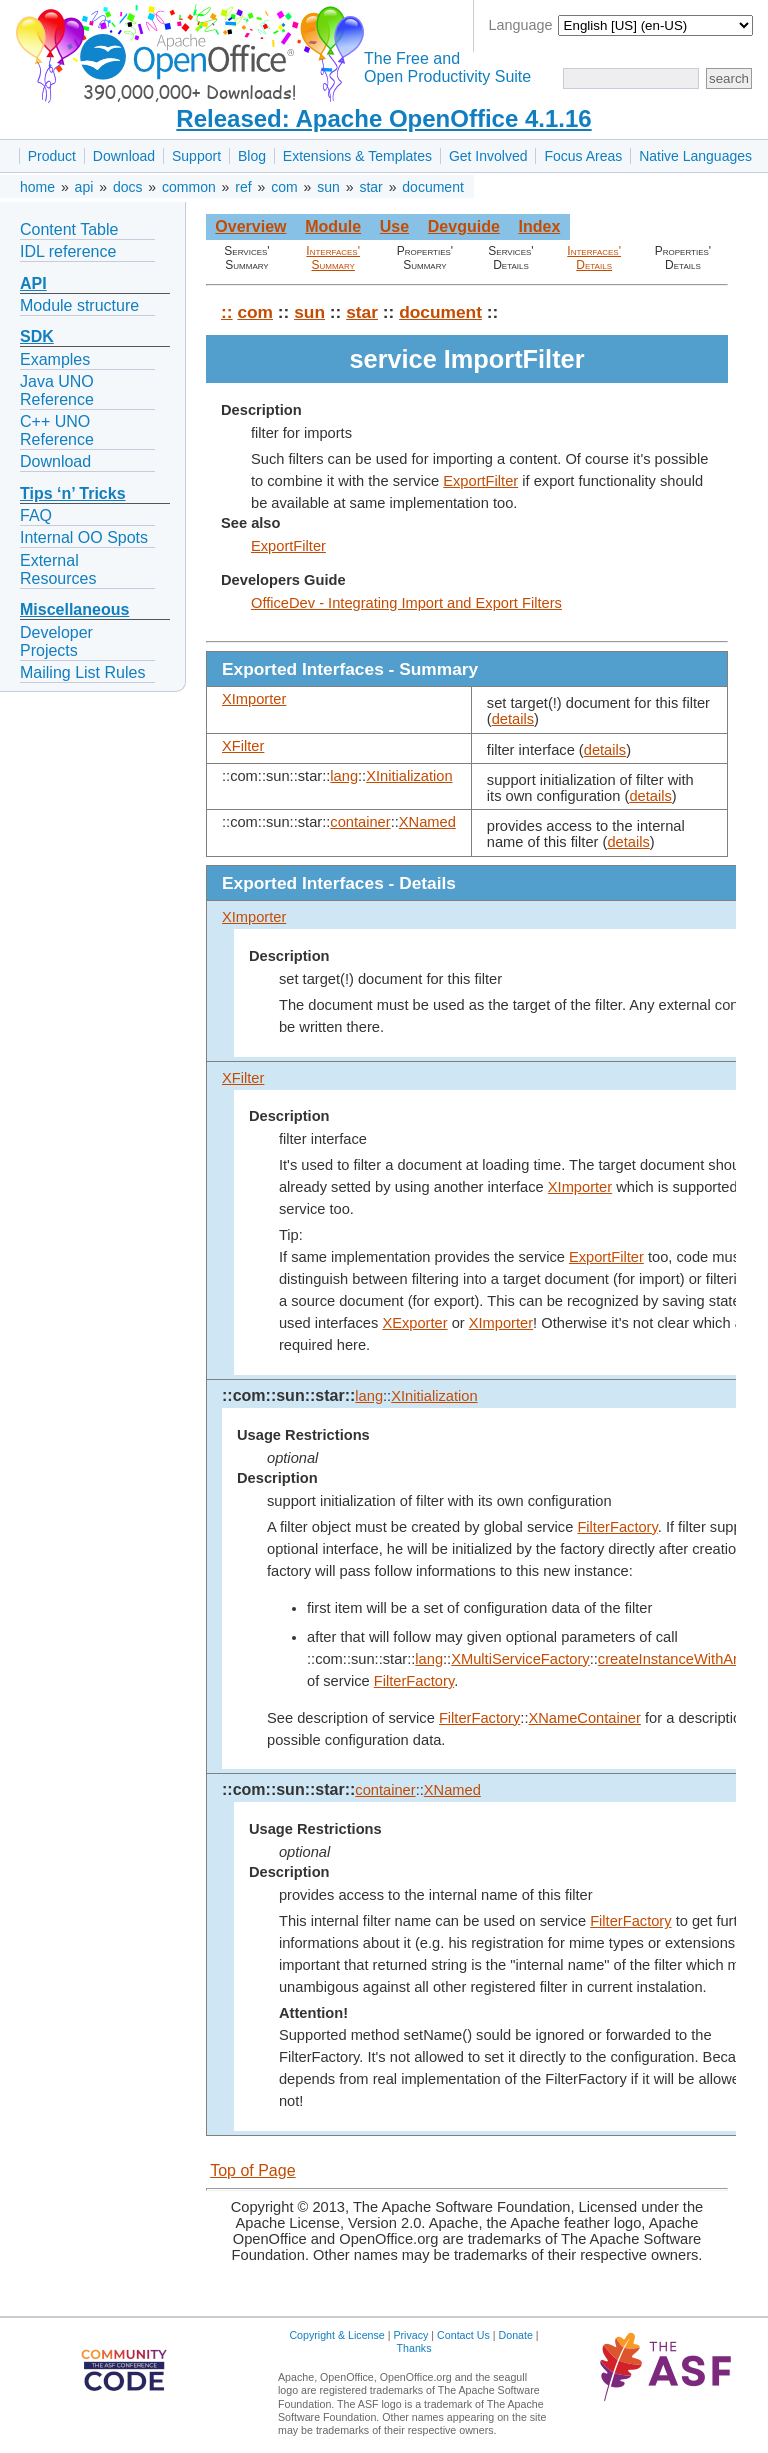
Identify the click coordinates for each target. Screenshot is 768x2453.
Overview (250, 226)
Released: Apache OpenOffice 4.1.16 (383, 118)
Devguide (464, 226)
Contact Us (463, 2335)
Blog (252, 156)
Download (124, 156)
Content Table (69, 229)
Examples (55, 359)
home (37, 187)
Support (196, 156)
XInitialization (409, 776)
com (284, 187)
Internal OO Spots (84, 537)
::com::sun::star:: (288, 1395)
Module (333, 226)
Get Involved (488, 156)
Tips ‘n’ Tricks (73, 493)
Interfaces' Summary (333, 258)
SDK (37, 336)
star (370, 187)
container (360, 822)
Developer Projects (56, 641)
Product (52, 156)
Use (394, 226)
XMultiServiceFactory (520, 1659)
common (189, 187)
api (84, 187)
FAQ (36, 515)
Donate (516, 2335)
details (513, 719)
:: (227, 312)
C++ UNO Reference (57, 430)
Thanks (414, 2348)
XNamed (427, 822)
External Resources (58, 569)
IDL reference (68, 251)
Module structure (79, 305)
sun (328, 187)
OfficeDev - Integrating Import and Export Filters (406, 603)
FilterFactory (617, 1527)
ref (243, 187)
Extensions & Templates (357, 156)
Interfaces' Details (594, 258)
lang (344, 776)
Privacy (410, 2335)
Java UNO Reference (57, 390)
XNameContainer (584, 1718)
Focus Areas (583, 156)
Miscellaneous (74, 609)
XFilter (243, 746)
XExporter (414, 1323)
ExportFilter (480, 481)
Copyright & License (336, 2335)
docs (128, 187)
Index (539, 226)
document (432, 187)
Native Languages (695, 156)
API (33, 283)
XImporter (254, 699)
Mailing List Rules (82, 672)
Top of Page (252, 2170)
